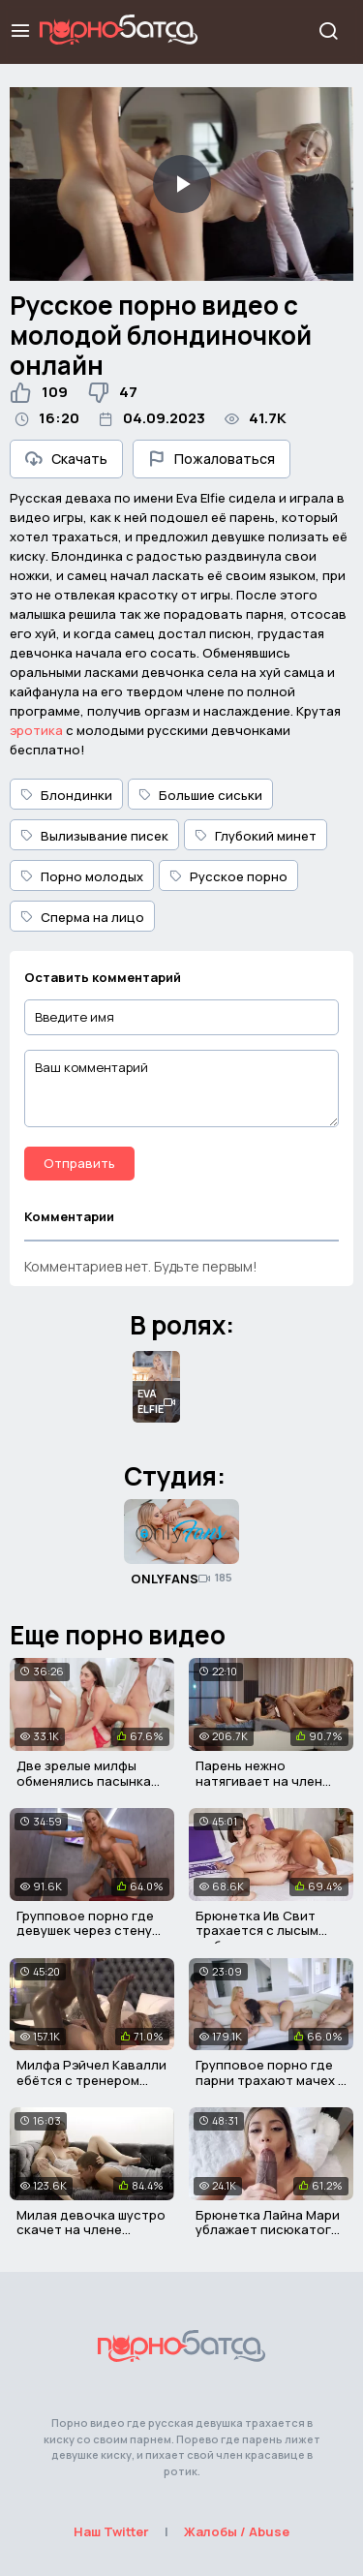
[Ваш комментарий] (181, 1088)
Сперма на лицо (82, 917)
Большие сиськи (200, 795)
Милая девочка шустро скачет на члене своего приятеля (91, 2230)
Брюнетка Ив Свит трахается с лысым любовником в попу (259, 1930)
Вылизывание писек (94, 835)
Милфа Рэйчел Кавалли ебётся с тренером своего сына (91, 2079)
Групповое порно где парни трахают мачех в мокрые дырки (271, 2079)
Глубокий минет (256, 835)
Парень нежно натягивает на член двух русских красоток (270, 1780)
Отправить (79, 1163)
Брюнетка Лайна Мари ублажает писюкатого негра (268, 2230)
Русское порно (228, 876)
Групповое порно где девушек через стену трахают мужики (85, 1930)
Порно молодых (81, 876)
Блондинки (66, 795)
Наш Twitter (111, 2531)
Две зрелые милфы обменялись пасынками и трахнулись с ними (91, 1780)
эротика (36, 730)
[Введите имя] (181, 1017)
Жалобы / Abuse (236, 2531)
